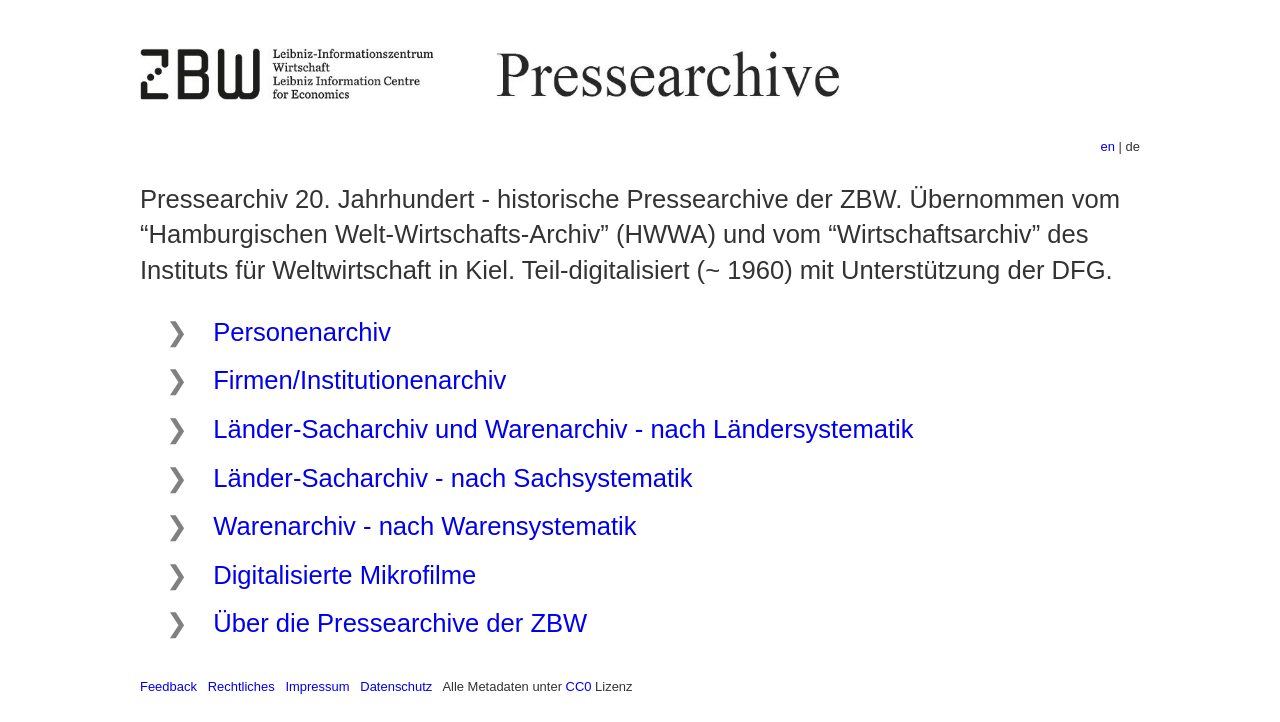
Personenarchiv (302, 332)
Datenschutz (396, 686)
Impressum (317, 686)
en (1108, 146)
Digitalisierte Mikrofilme (344, 575)
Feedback (168, 686)
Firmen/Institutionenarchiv (359, 380)
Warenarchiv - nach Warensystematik (424, 526)
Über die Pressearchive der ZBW (400, 623)
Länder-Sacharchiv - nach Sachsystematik (452, 478)
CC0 (579, 686)
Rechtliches (241, 686)
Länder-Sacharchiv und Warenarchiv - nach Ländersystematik (563, 429)
